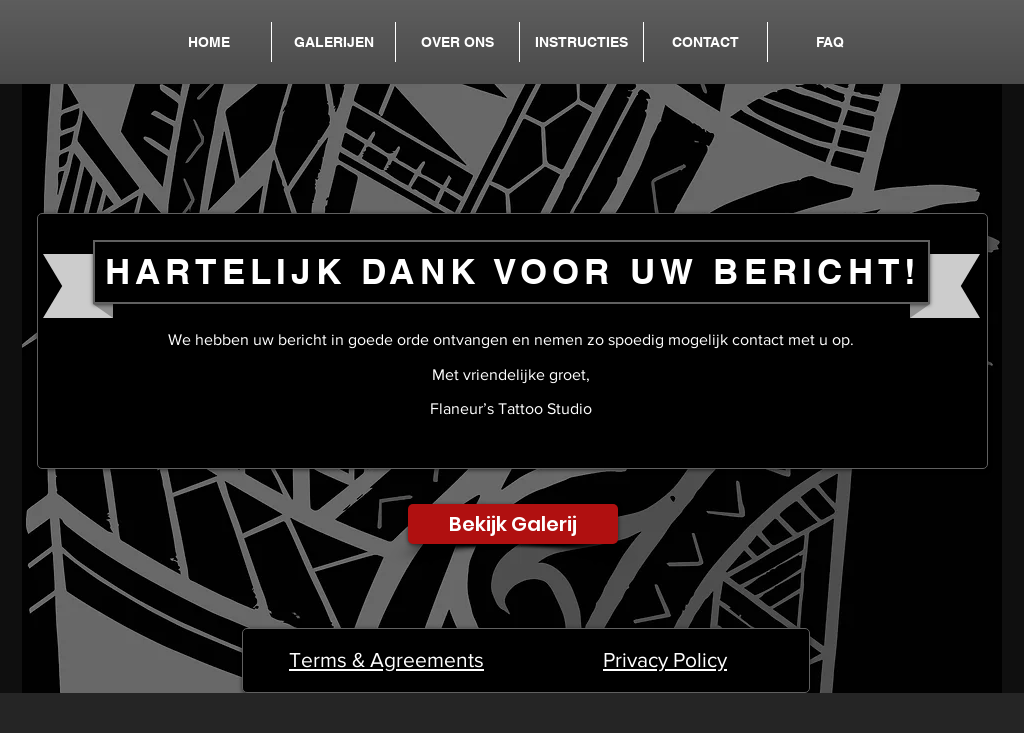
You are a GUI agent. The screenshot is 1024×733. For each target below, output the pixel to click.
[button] (333, 42)
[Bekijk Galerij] (513, 524)
